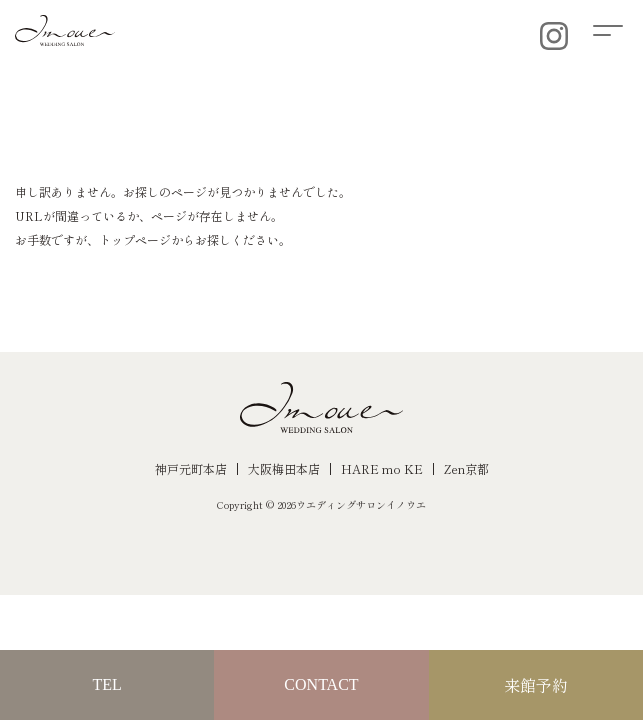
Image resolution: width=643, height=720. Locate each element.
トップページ (135, 239)
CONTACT (321, 684)
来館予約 (536, 685)
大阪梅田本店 (284, 468)
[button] (618, 27)
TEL (107, 684)
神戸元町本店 (191, 468)
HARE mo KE (382, 468)
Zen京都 (466, 468)
